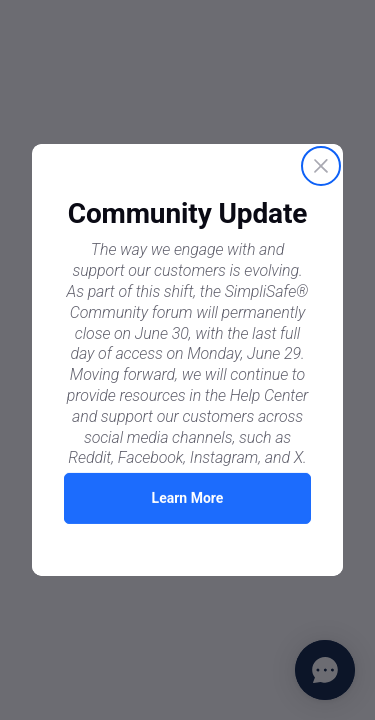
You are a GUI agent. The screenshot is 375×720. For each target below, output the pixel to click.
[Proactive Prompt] (187, 360)
